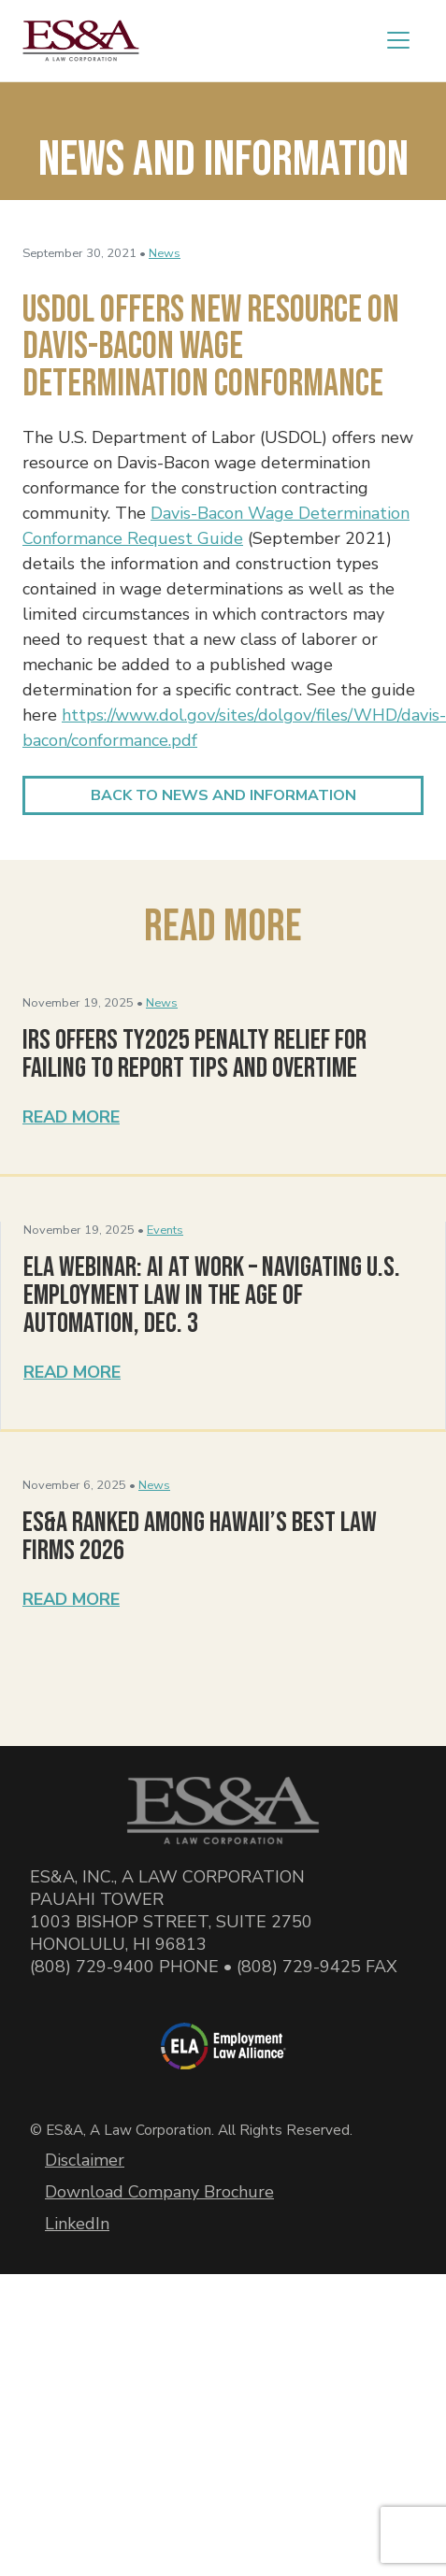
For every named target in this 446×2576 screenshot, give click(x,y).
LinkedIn (77, 2223)
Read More (71, 1117)
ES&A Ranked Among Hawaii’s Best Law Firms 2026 (199, 1536)
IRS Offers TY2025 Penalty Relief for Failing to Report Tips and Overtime (194, 1054)
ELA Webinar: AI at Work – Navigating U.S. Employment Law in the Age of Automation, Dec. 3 (211, 1295)
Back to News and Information (223, 795)
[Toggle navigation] (398, 40)
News (164, 253)
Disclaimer (84, 2160)
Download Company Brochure (159, 2192)
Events (165, 1230)
